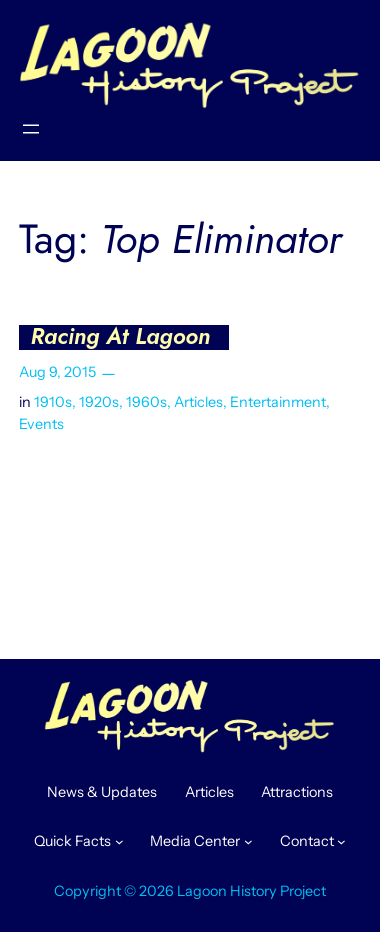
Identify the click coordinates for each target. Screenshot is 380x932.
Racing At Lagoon (120, 337)
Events (41, 424)
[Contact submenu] (341, 841)
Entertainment (278, 402)
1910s (53, 402)
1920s (99, 402)
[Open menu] (31, 129)
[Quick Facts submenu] (119, 841)
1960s (146, 402)
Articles (198, 402)
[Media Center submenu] (248, 841)
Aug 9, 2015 (57, 372)
